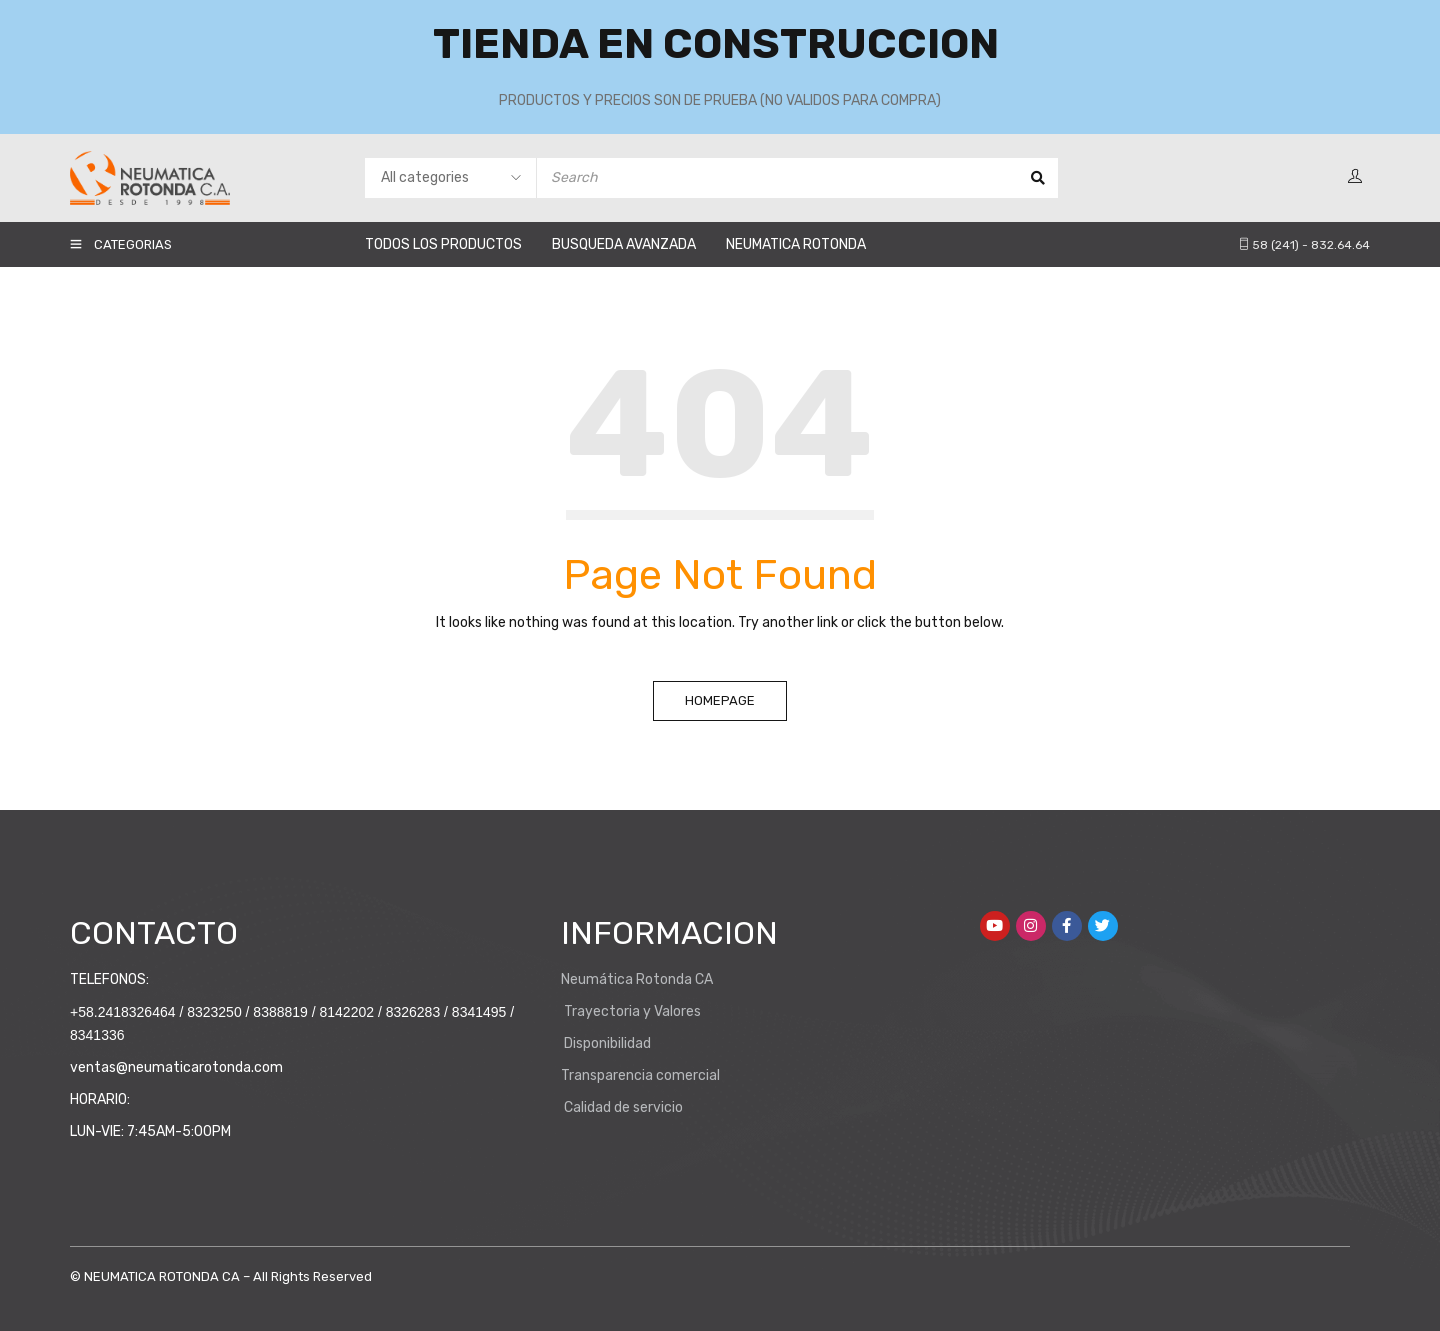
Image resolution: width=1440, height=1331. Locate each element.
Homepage (720, 700)
